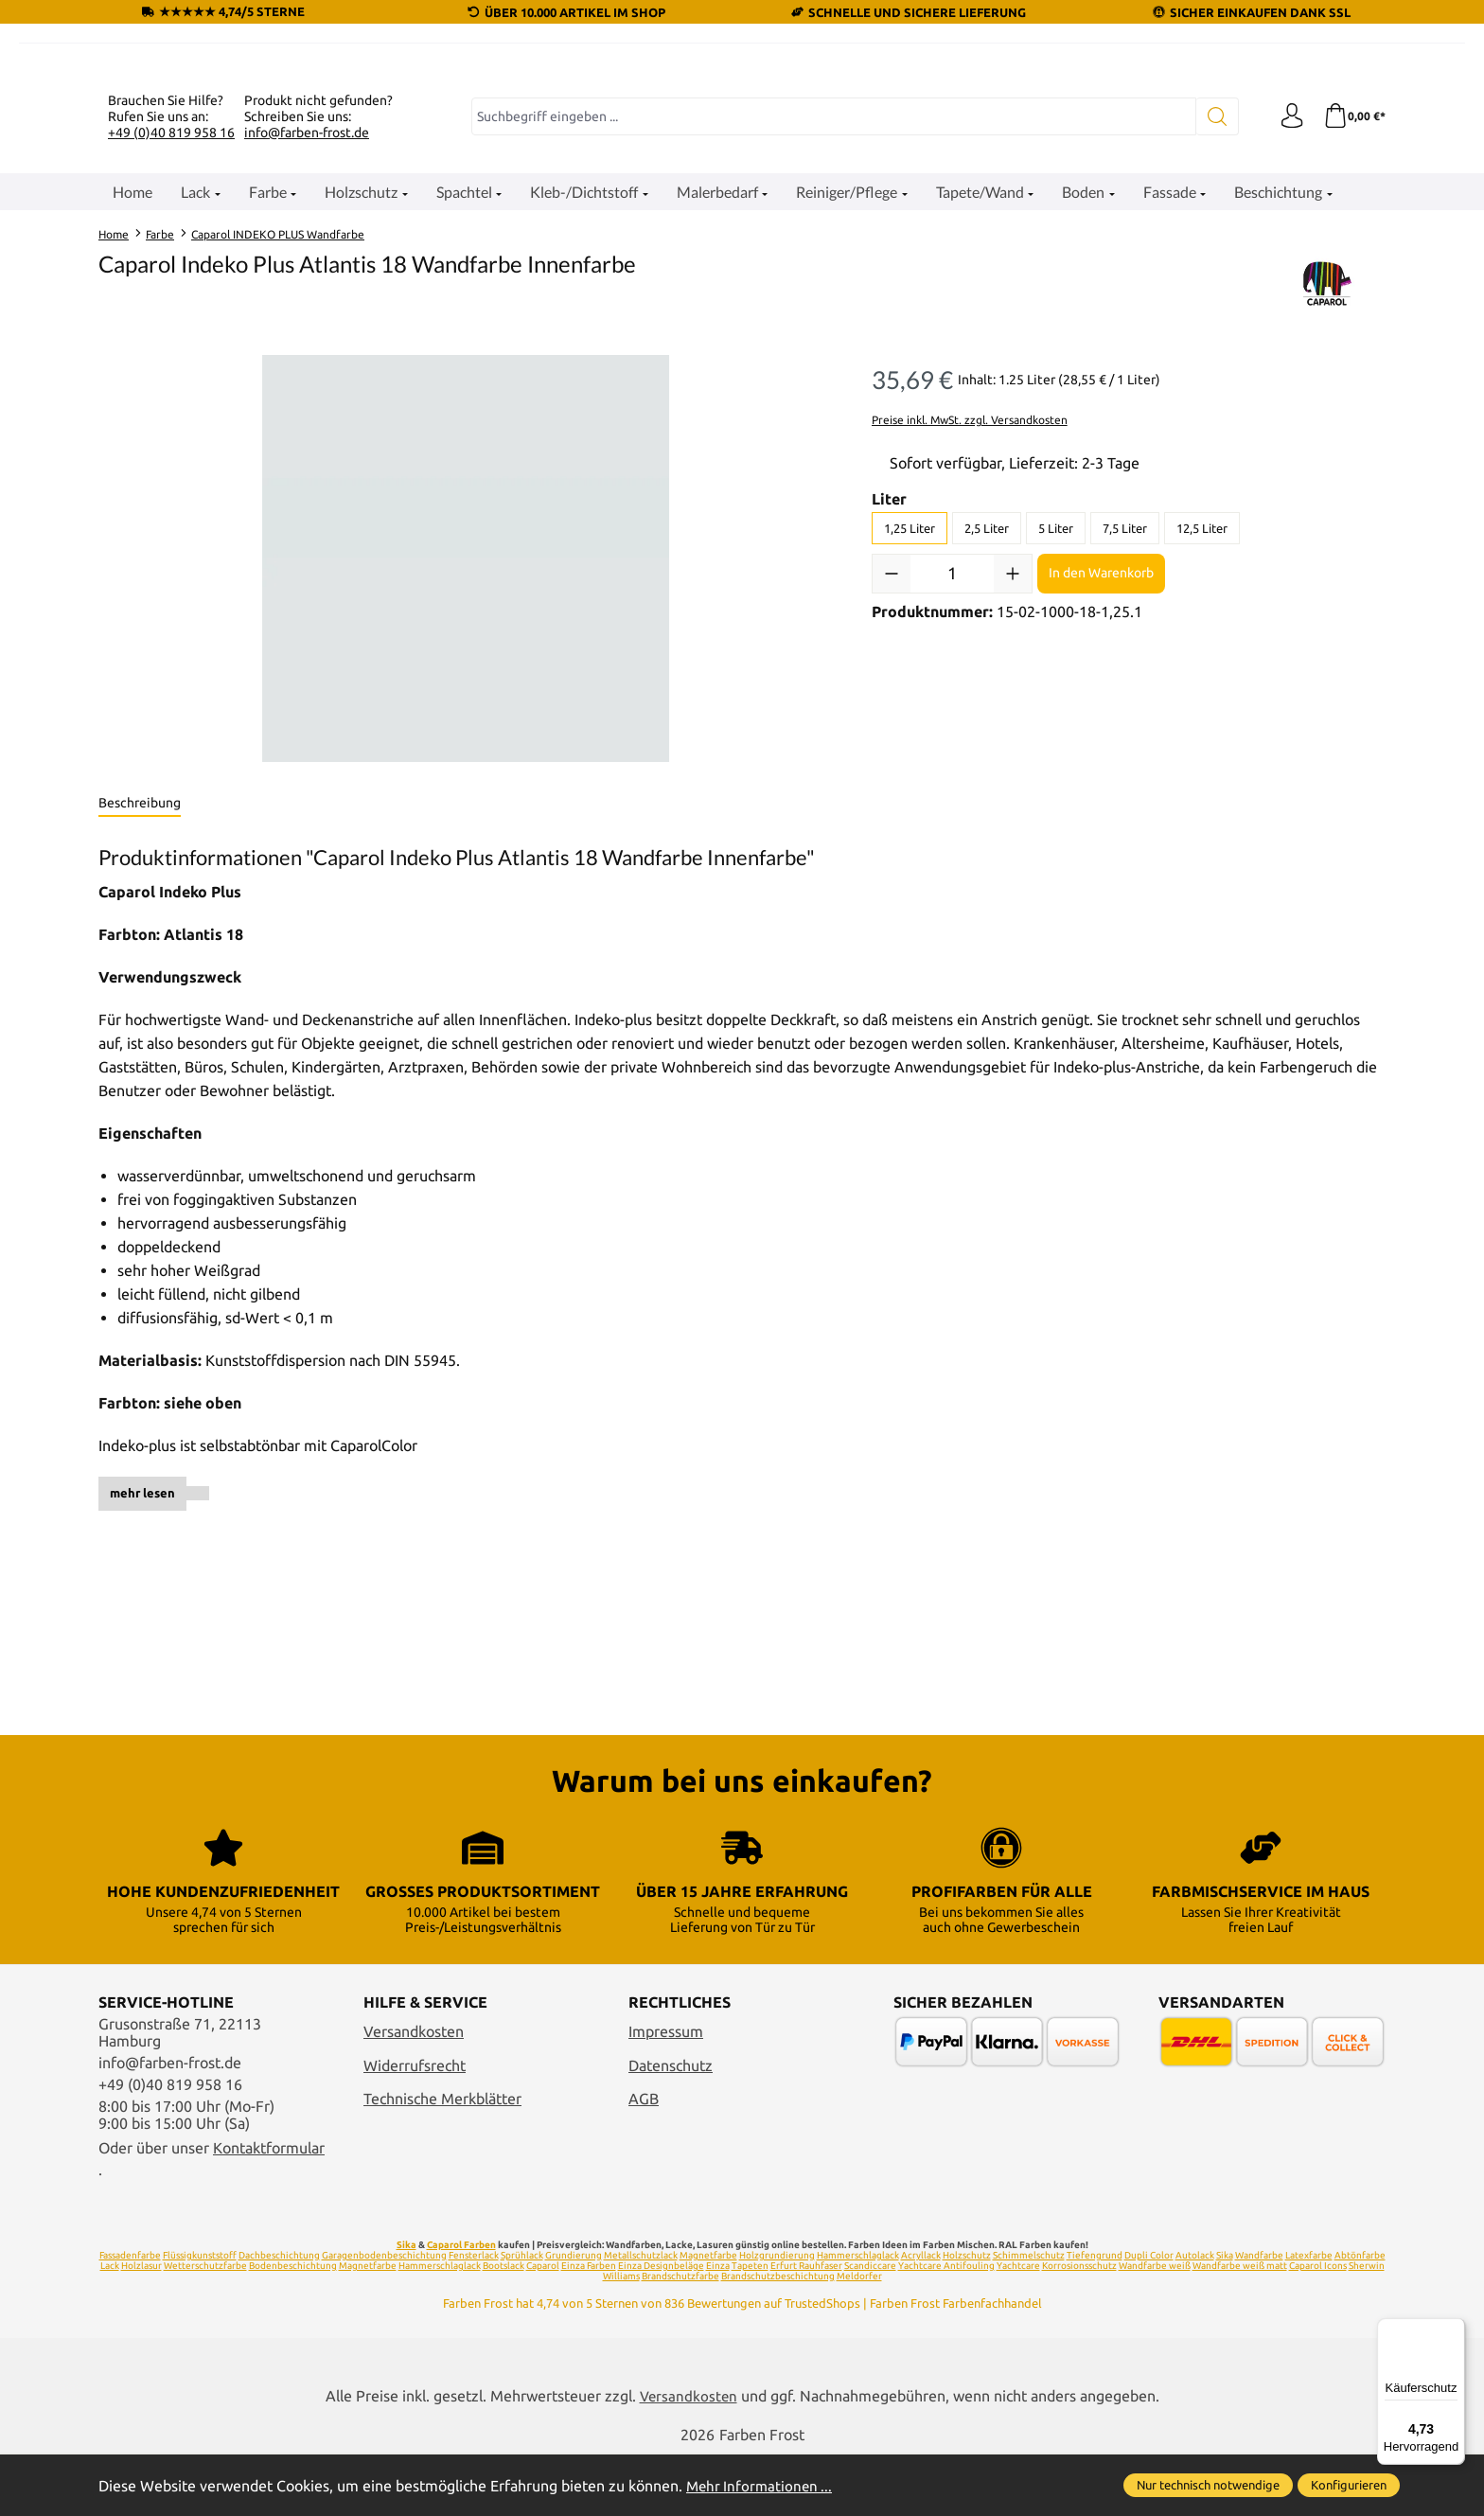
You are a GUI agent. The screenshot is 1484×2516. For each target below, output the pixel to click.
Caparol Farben (461, 2305)
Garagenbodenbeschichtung (384, 2316)
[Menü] (1453, 2329)
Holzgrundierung (777, 2316)
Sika (406, 2305)
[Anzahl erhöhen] (1013, 805)
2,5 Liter (986, 760)
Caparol (542, 2326)
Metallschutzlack (641, 2316)
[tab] (139, 1036)
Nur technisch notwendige (1208, 2484)
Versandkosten (413, 2091)
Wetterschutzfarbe (205, 2326)
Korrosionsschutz (1079, 2326)
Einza (718, 2326)
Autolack (1194, 2316)
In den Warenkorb (1101, 805)
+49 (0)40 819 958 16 (171, 364)
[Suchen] (1211, 349)
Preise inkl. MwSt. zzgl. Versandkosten (970, 652)
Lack (109, 2326)
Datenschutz (670, 2126)
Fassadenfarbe (130, 2316)
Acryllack (921, 2316)
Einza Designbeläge (661, 2326)
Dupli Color (1149, 2316)
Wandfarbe (1259, 2316)
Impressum (665, 2091)
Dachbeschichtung (279, 2316)
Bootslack (503, 2326)
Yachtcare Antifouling (946, 2326)
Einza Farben (588, 2326)
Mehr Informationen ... (762, 2485)
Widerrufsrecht (414, 2126)
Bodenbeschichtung (293, 2326)
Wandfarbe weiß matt (1239, 2326)
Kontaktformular (269, 2208)
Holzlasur (141, 2326)
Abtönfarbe (1360, 2316)
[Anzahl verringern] (891, 805)
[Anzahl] (952, 805)
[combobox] (830, 349)
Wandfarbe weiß (1155, 2326)
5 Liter (1055, 760)
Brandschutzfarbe (680, 2336)
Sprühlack (522, 2316)
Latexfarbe (1309, 2316)
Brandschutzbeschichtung (778, 2336)
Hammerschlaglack (858, 2316)
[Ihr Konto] (1286, 349)
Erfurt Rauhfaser (806, 2326)
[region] (466, 791)
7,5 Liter (1125, 760)
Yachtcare (1018, 2326)
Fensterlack (474, 2316)
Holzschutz (967, 2316)
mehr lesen (142, 1725)
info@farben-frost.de (306, 364)
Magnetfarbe (708, 2316)
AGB (643, 2159)
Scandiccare (870, 2326)
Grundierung (573, 2316)
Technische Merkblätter (442, 2159)
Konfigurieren (1349, 2484)
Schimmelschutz (1029, 2316)
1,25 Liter (909, 760)
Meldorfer (859, 2336)
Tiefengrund (1094, 2316)
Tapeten (750, 2326)
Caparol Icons (1318, 2326)
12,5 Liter (1202, 760)
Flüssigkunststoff (200, 2316)
